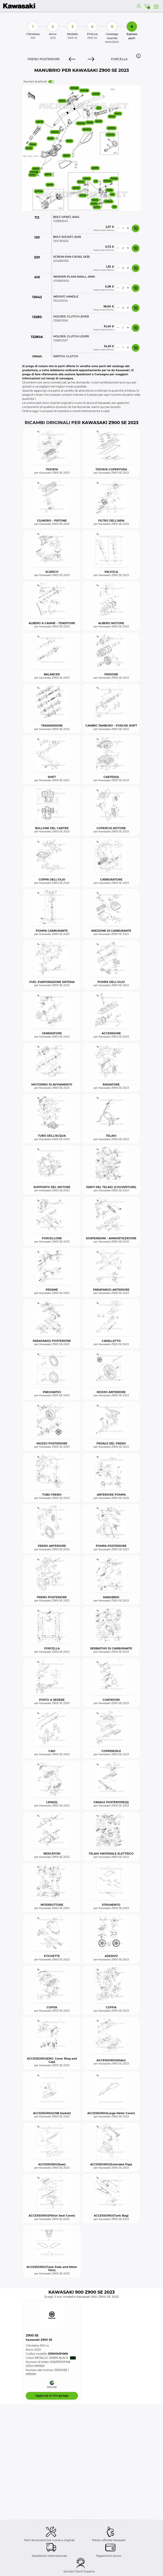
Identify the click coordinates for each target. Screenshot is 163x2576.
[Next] (91, 59)
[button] (138, 56)
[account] (139, 6)
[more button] (127, 228)
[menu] (156, 6)
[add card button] (135, 228)
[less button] (118, 228)
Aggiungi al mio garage (51, 2395)
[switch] (51, 81)
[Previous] (72, 59)
